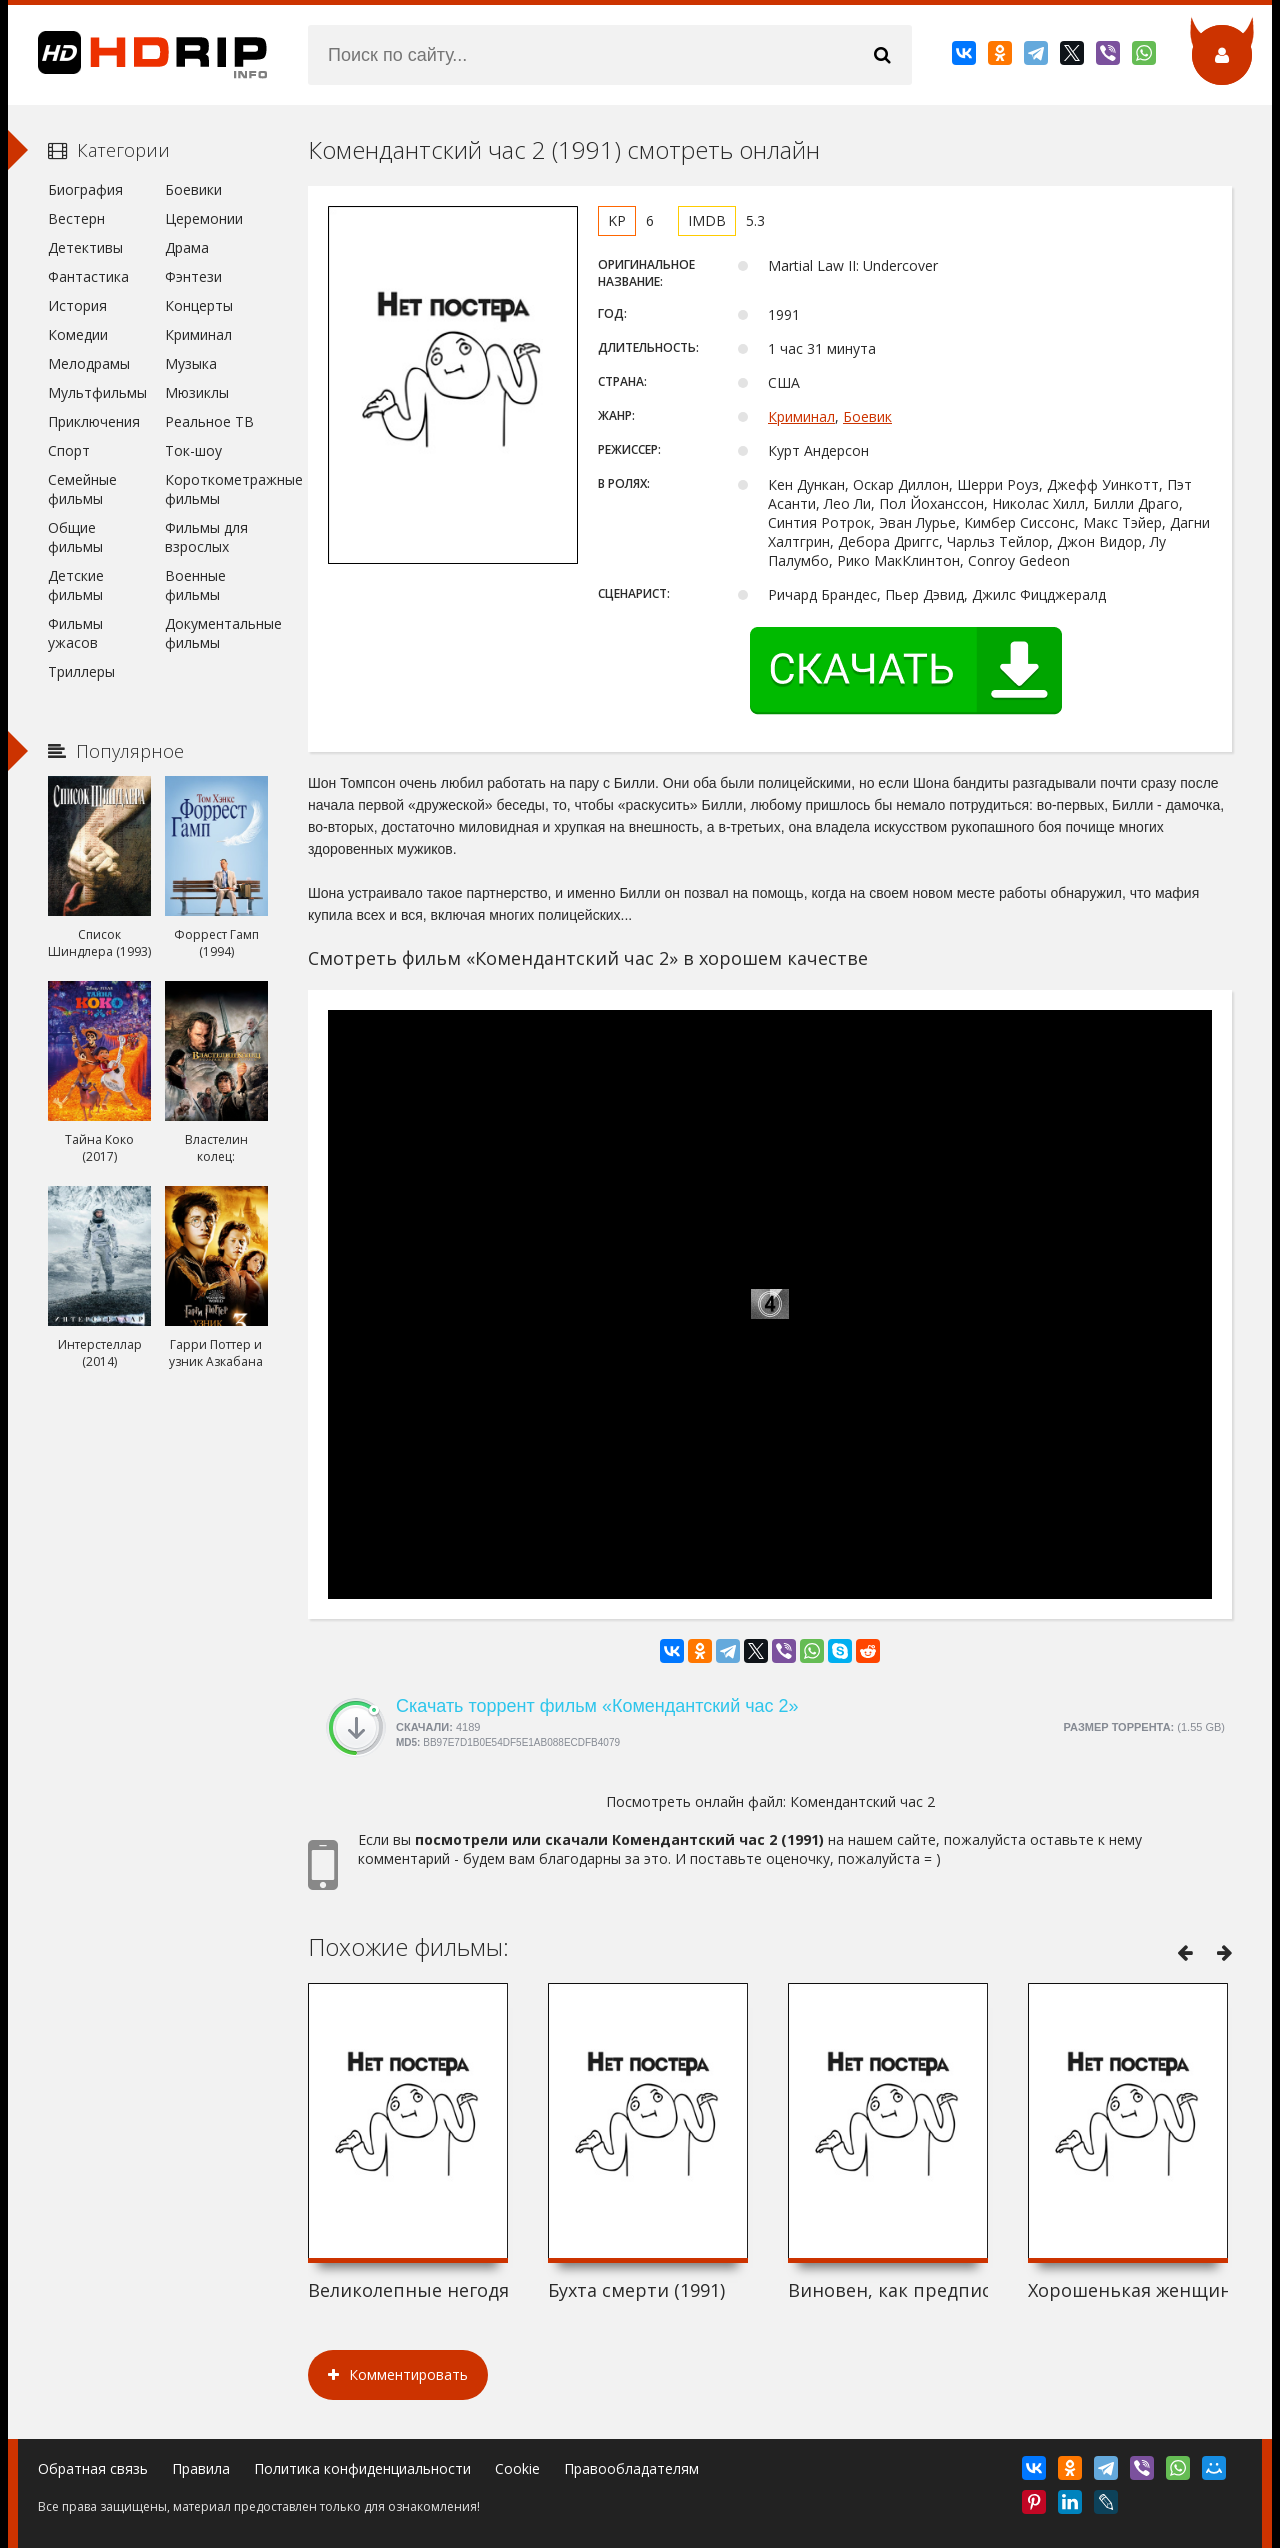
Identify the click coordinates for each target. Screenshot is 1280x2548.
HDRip (138, 55)
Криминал (801, 416)
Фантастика (88, 276)
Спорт (69, 450)
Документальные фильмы (216, 633)
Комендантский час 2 (862, 1801)
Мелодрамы (89, 363)
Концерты (199, 305)
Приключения (94, 421)
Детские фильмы (76, 585)
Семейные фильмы (82, 489)
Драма (187, 247)
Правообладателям (631, 2468)
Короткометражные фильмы (216, 489)
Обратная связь (93, 2468)
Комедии (78, 334)
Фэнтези (193, 276)
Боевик (867, 416)
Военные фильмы (195, 585)
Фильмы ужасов (75, 633)
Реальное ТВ (209, 421)
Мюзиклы (197, 392)
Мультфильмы (97, 392)
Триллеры (81, 671)
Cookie (517, 2468)
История (77, 305)
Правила (201, 2468)
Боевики (193, 189)
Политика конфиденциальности (362, 2468)
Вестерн (76, 218)
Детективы (85, 247)
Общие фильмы (75, 537)
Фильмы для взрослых (206, 537)
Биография (85, 189)
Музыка (191, 363)
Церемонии (204, 218)
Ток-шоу (193, 450)
